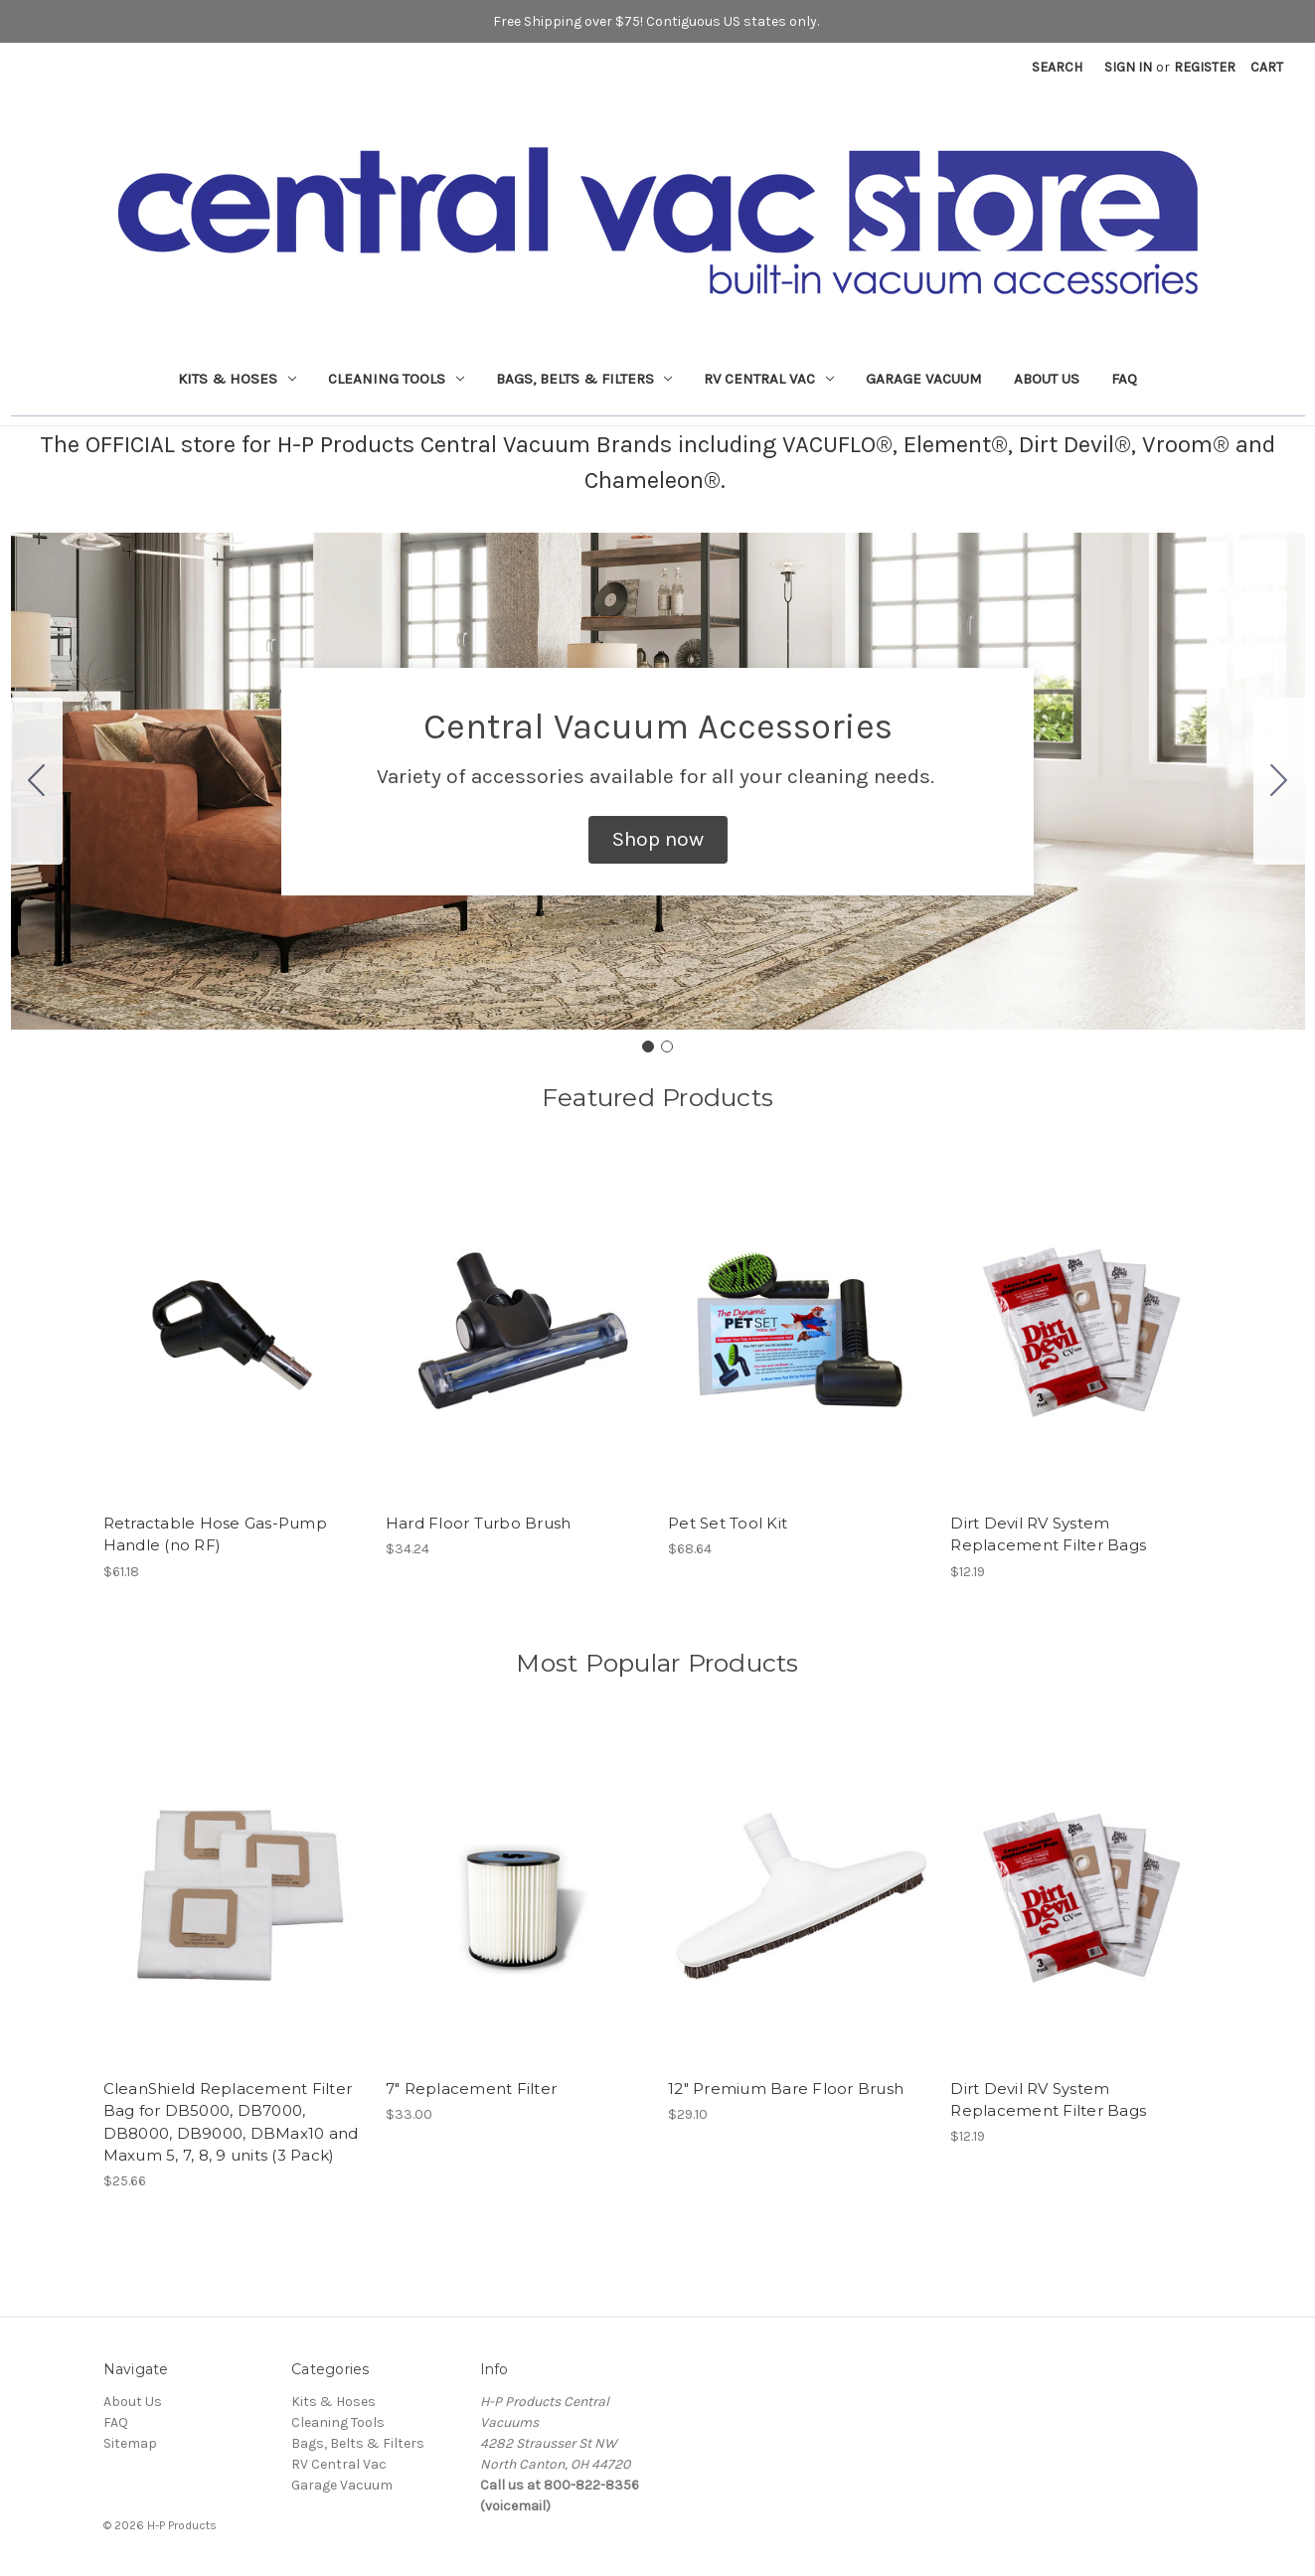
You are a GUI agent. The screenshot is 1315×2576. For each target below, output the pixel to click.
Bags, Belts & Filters (584, 379)
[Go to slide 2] (37, 781)
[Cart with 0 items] (1266, 67)
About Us (1046, 379)
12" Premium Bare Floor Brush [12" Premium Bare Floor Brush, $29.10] (786, 2088)
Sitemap (130, 2443)
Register (1204, 67)
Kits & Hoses (237, 379)
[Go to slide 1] (648, 1046)
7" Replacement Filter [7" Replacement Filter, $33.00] (471, 2088)
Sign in (1128, 67)
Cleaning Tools (396, 379)
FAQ (1124, 379)
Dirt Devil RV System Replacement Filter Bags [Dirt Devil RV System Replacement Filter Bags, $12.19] (1048, 1534)
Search (1057, 67)
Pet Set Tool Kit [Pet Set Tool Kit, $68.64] (727, 1523)
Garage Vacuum (924, 379)
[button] (658, 840)
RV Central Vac (769, 379)
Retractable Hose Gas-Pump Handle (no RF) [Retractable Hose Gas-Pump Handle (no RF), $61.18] (215, 1534)
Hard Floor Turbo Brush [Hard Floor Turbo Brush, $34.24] (479, 1523)
